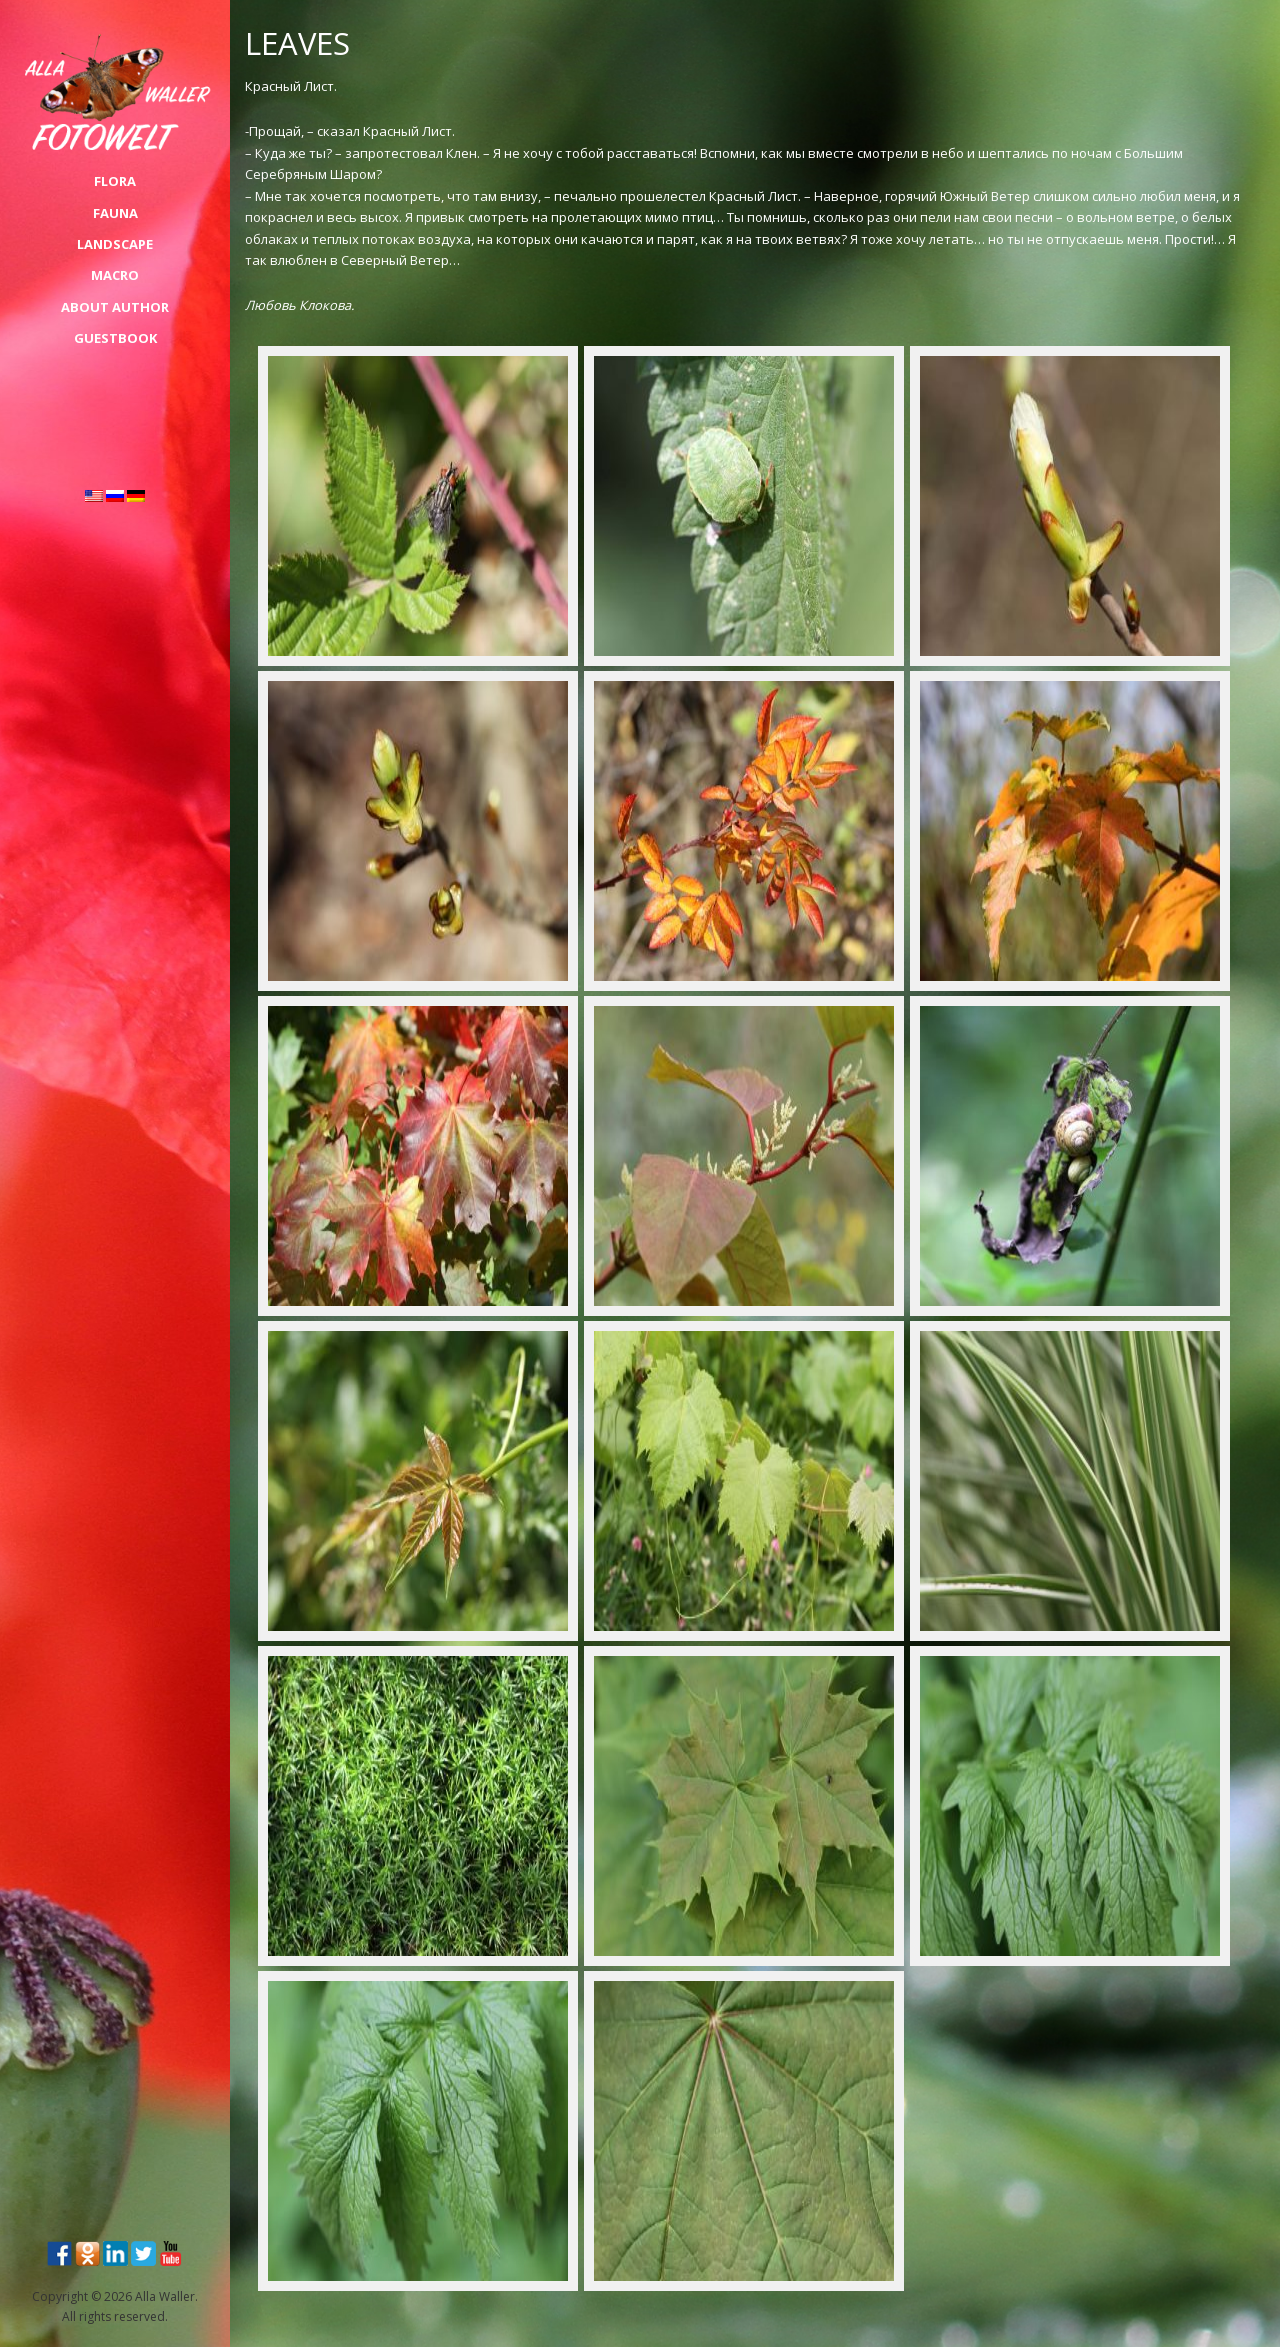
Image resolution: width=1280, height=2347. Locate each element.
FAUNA (115, 213)
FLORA (115, 181)
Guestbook (115, 338)
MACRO (115, 275)
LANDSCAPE (115, 244)
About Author (115, 307)
